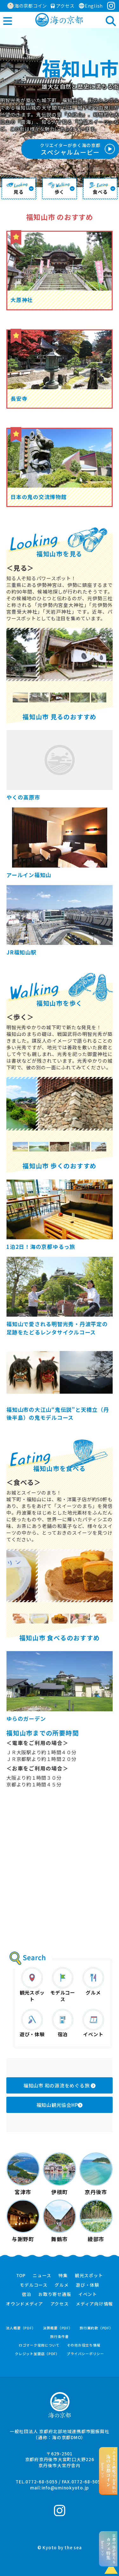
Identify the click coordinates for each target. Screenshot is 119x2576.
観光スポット (89, 2275)
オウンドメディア (24, 2304)
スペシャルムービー (70, 149)
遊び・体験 (87, 2285)
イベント (87, 2294)
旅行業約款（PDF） (96, 2328)
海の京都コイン (27, 5)
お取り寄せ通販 (54, 2294)
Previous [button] (14, 697)
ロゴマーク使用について (39, 2345)
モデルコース (34, 2285)
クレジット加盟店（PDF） (37, 2353)
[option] (59, 655)
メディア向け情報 (94, 2304)
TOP (21, 2275)
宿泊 (26, 2294)
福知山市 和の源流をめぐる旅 (59, 2085)
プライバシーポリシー (85, 2353)
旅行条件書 (59, 2336)
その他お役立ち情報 (84, 2345)
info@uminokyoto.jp (65, 2487)
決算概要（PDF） (58, 2328)
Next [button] (105, 697)
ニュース (42, 2275)
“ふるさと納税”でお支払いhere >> (108, 2470)
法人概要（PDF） (21, 2328)
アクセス (62, 5)
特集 (63, 2275)
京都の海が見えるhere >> (108, 2549)
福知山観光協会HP (59, 2104)
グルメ (62, 2285)
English (90, 5)
